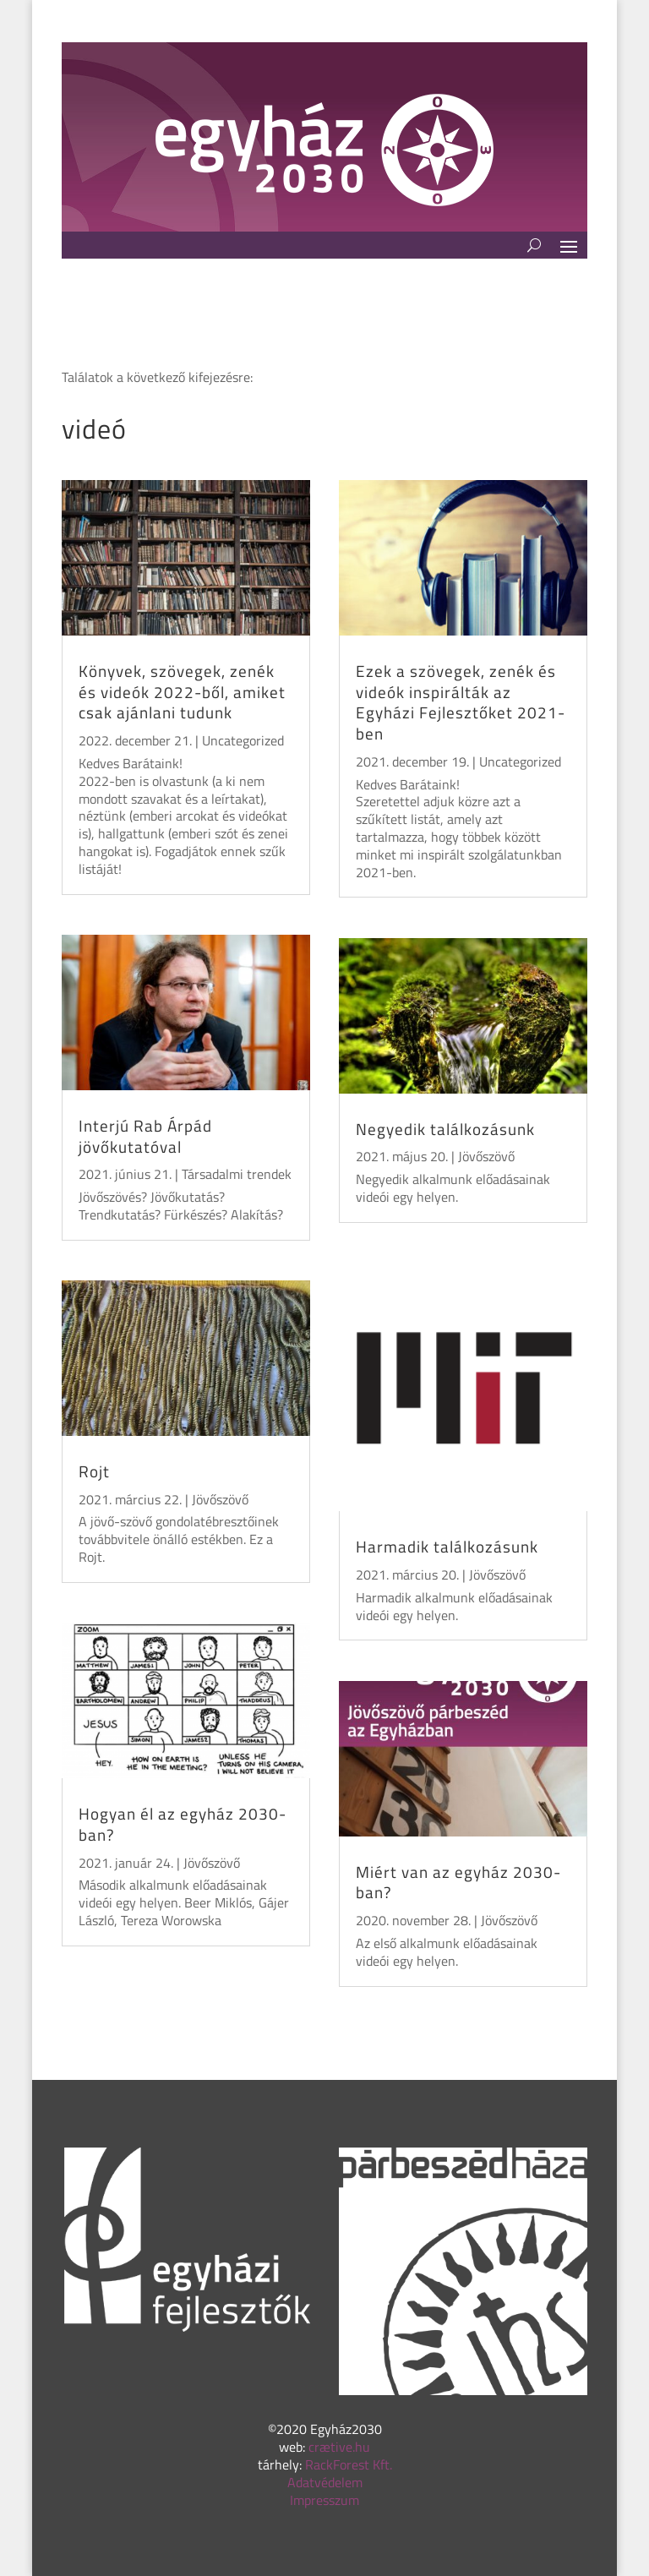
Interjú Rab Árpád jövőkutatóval (145, 1136)
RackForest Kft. (348, 2464)
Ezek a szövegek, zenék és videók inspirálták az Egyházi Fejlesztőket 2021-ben (460, 701)
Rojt (94, 1471)
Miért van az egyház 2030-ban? (458, 1882)
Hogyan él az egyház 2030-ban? (182, 1824)
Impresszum (324, 2500)
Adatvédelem (325, 2482)
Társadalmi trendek (237, 1174)
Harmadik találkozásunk (447, 1546)
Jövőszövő (220, 1499)
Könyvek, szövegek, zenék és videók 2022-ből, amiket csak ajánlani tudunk (182, 691)
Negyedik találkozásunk (445, 1128)
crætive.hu (339, 2447)
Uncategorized (243, 740)
